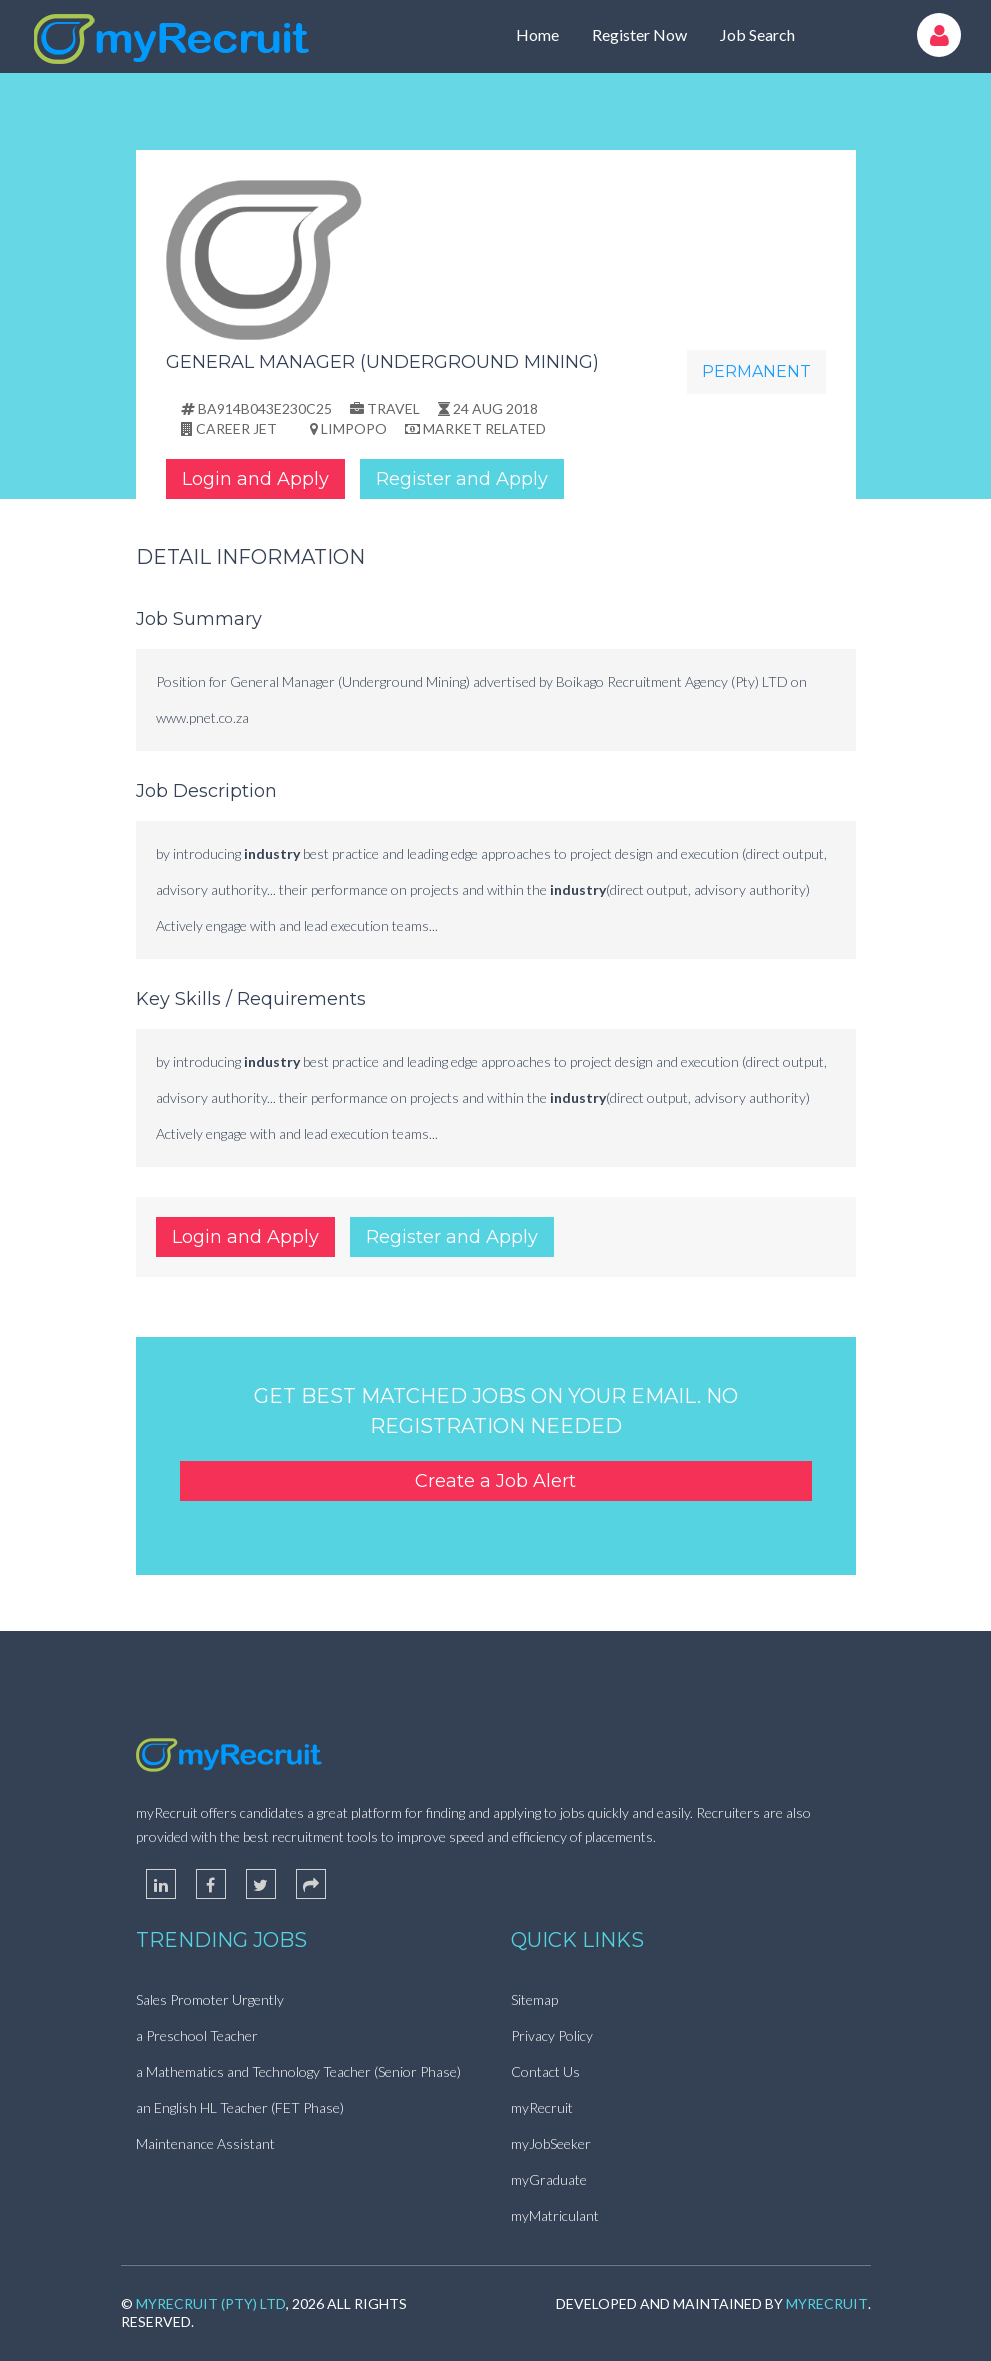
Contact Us (545, 2071)
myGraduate (549, 2179)
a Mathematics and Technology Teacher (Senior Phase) (298, 2071)
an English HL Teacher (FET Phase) (240, 2107)
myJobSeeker (551, 2143)
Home (537, 34)
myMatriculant (555, 2215)
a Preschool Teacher (197, 2035)
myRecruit (542, 2107)
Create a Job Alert (495, 1481)
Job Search (757, 34)
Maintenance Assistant (205, 2143)
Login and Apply (255, 479)
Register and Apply (462, 479)
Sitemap (534, 1999)
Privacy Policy (552, 2035)
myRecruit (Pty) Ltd (211, 2303)
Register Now (639, 34)
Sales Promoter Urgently (210, 1999)
